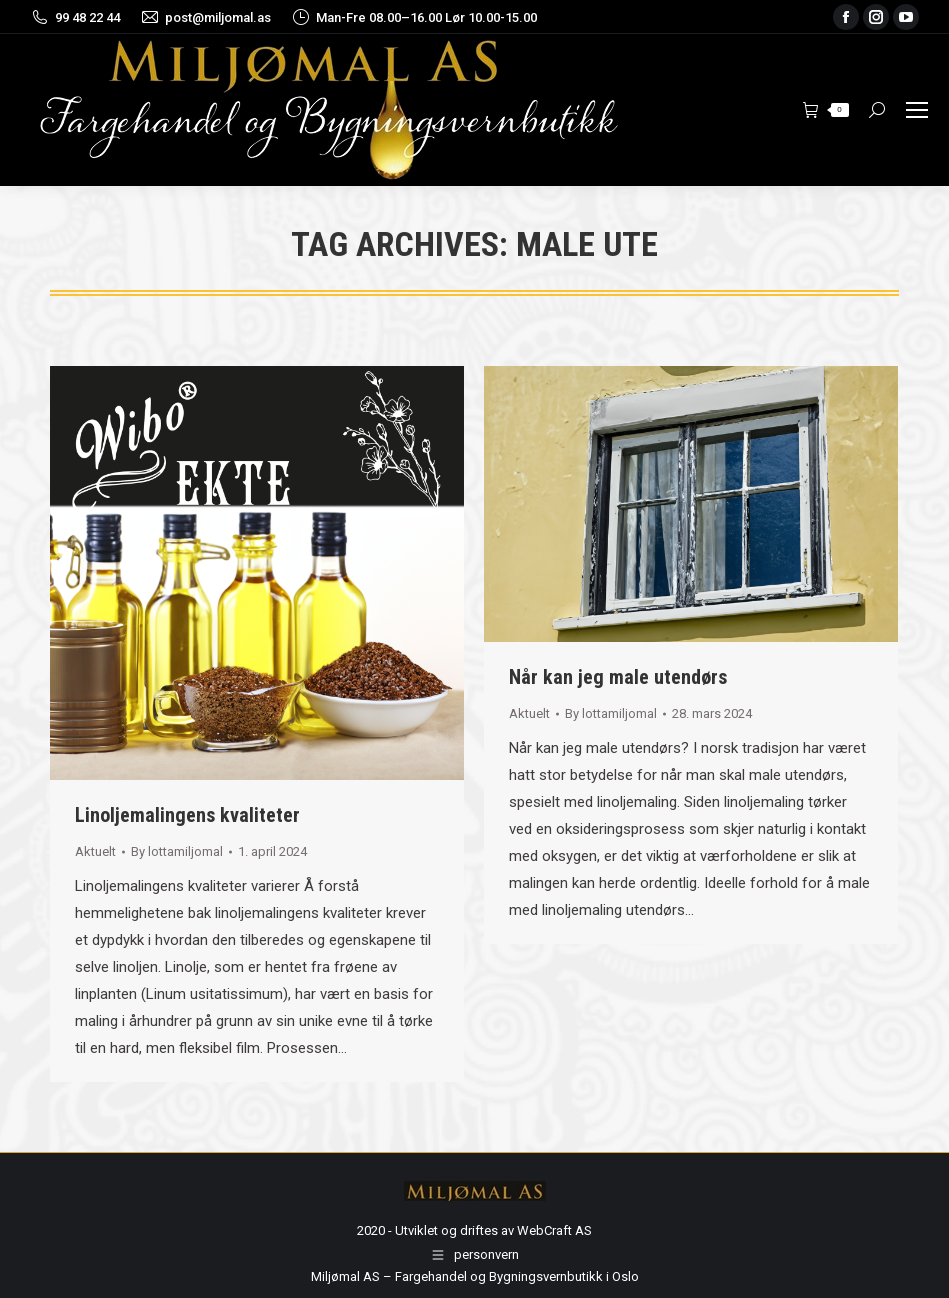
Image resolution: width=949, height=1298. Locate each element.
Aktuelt (95, 851)
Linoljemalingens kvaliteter (187, 815)
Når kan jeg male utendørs (618, 677)
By (177, 851)
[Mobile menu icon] (917, 110)
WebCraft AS (554, 1230)
